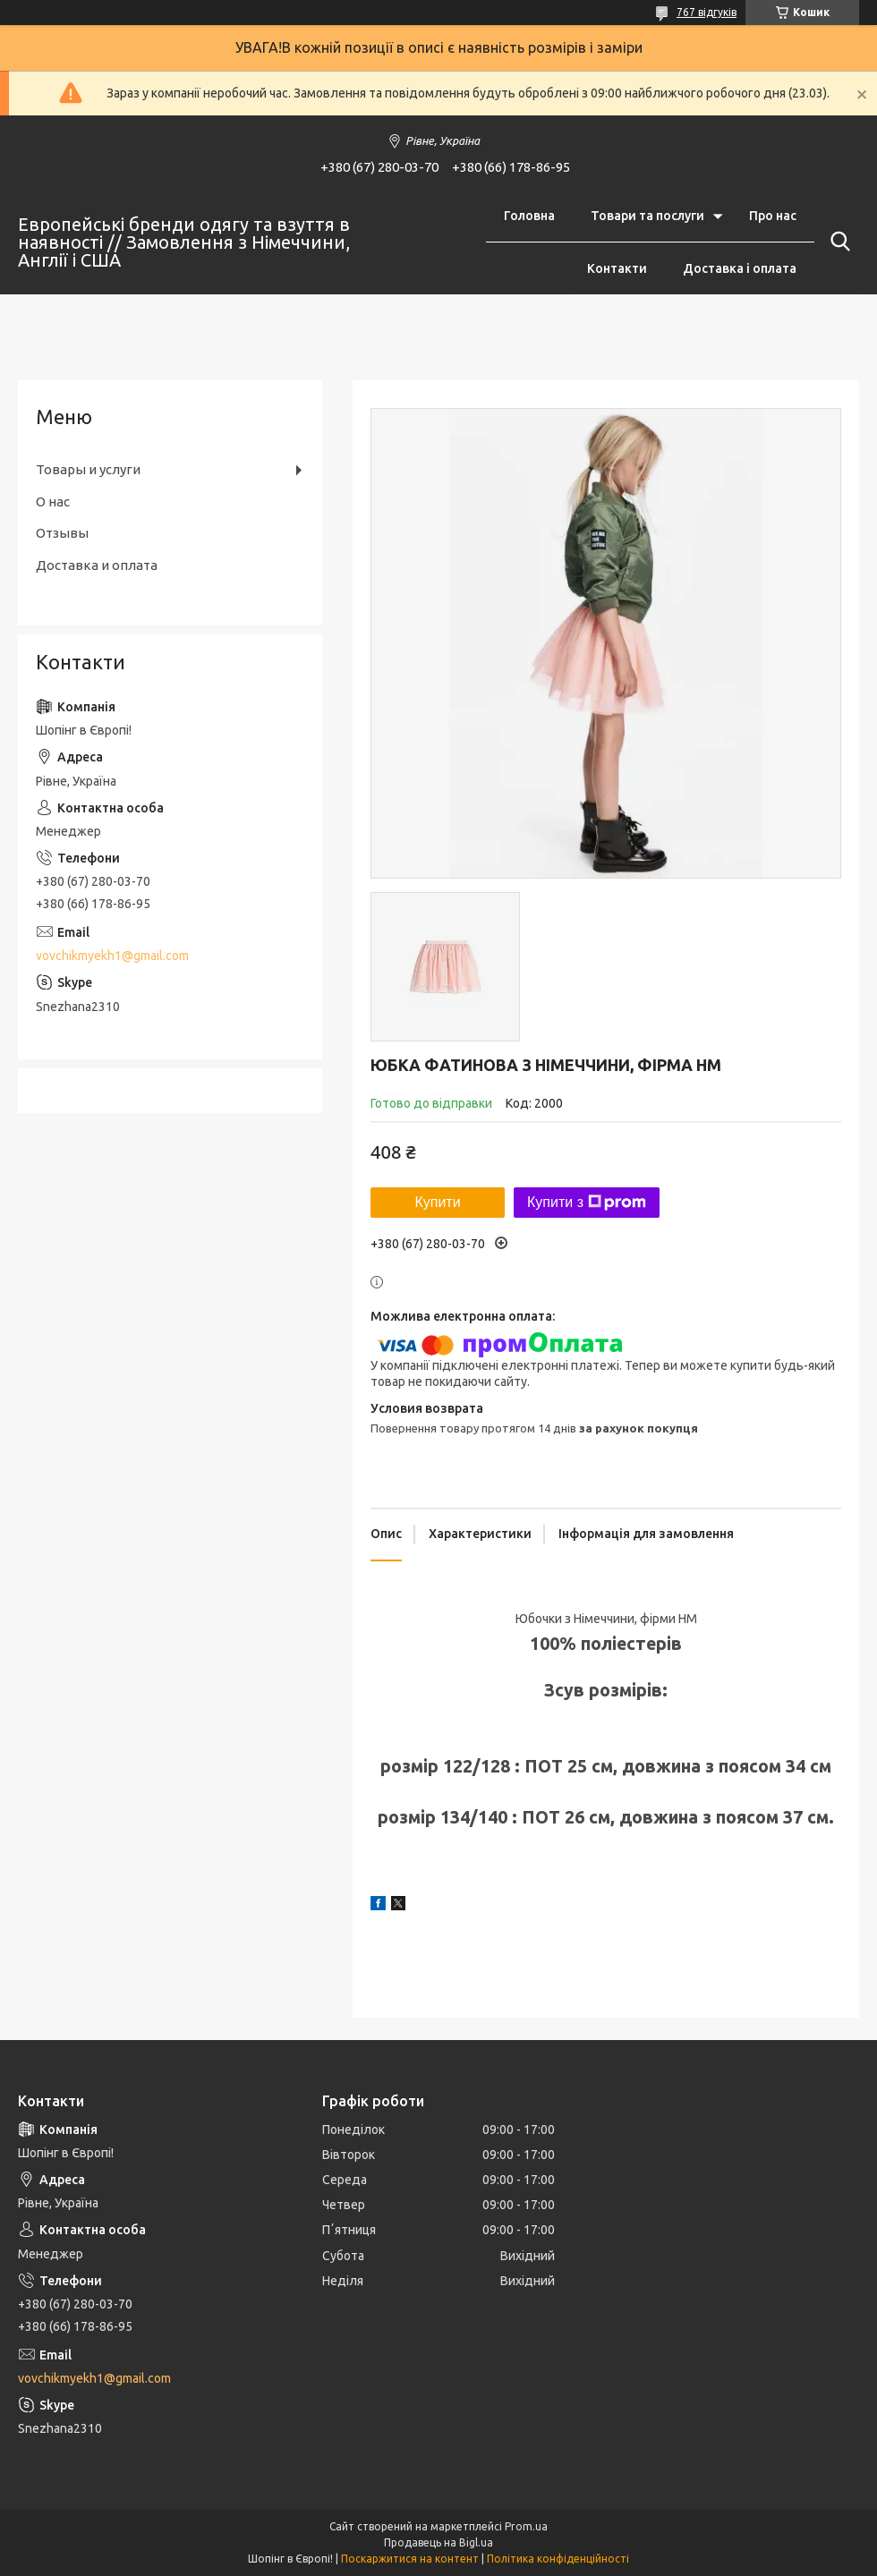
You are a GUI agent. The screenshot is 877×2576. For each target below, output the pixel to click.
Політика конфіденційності (558, 2558)
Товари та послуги (647, 215)
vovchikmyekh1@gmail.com (112, 955)
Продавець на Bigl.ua (438, 2542)
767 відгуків (707, 12)
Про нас (772, 215)
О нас (53, 501)
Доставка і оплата (739, 268)
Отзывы (62, 532)
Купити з (586, 1202)
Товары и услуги (88, 469)
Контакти (617, 268)
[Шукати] (836, 242)
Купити (437, 1202)
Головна (529, 215)
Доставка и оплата (97, 565)
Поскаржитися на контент (410, 2558)
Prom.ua (526, 2526)
